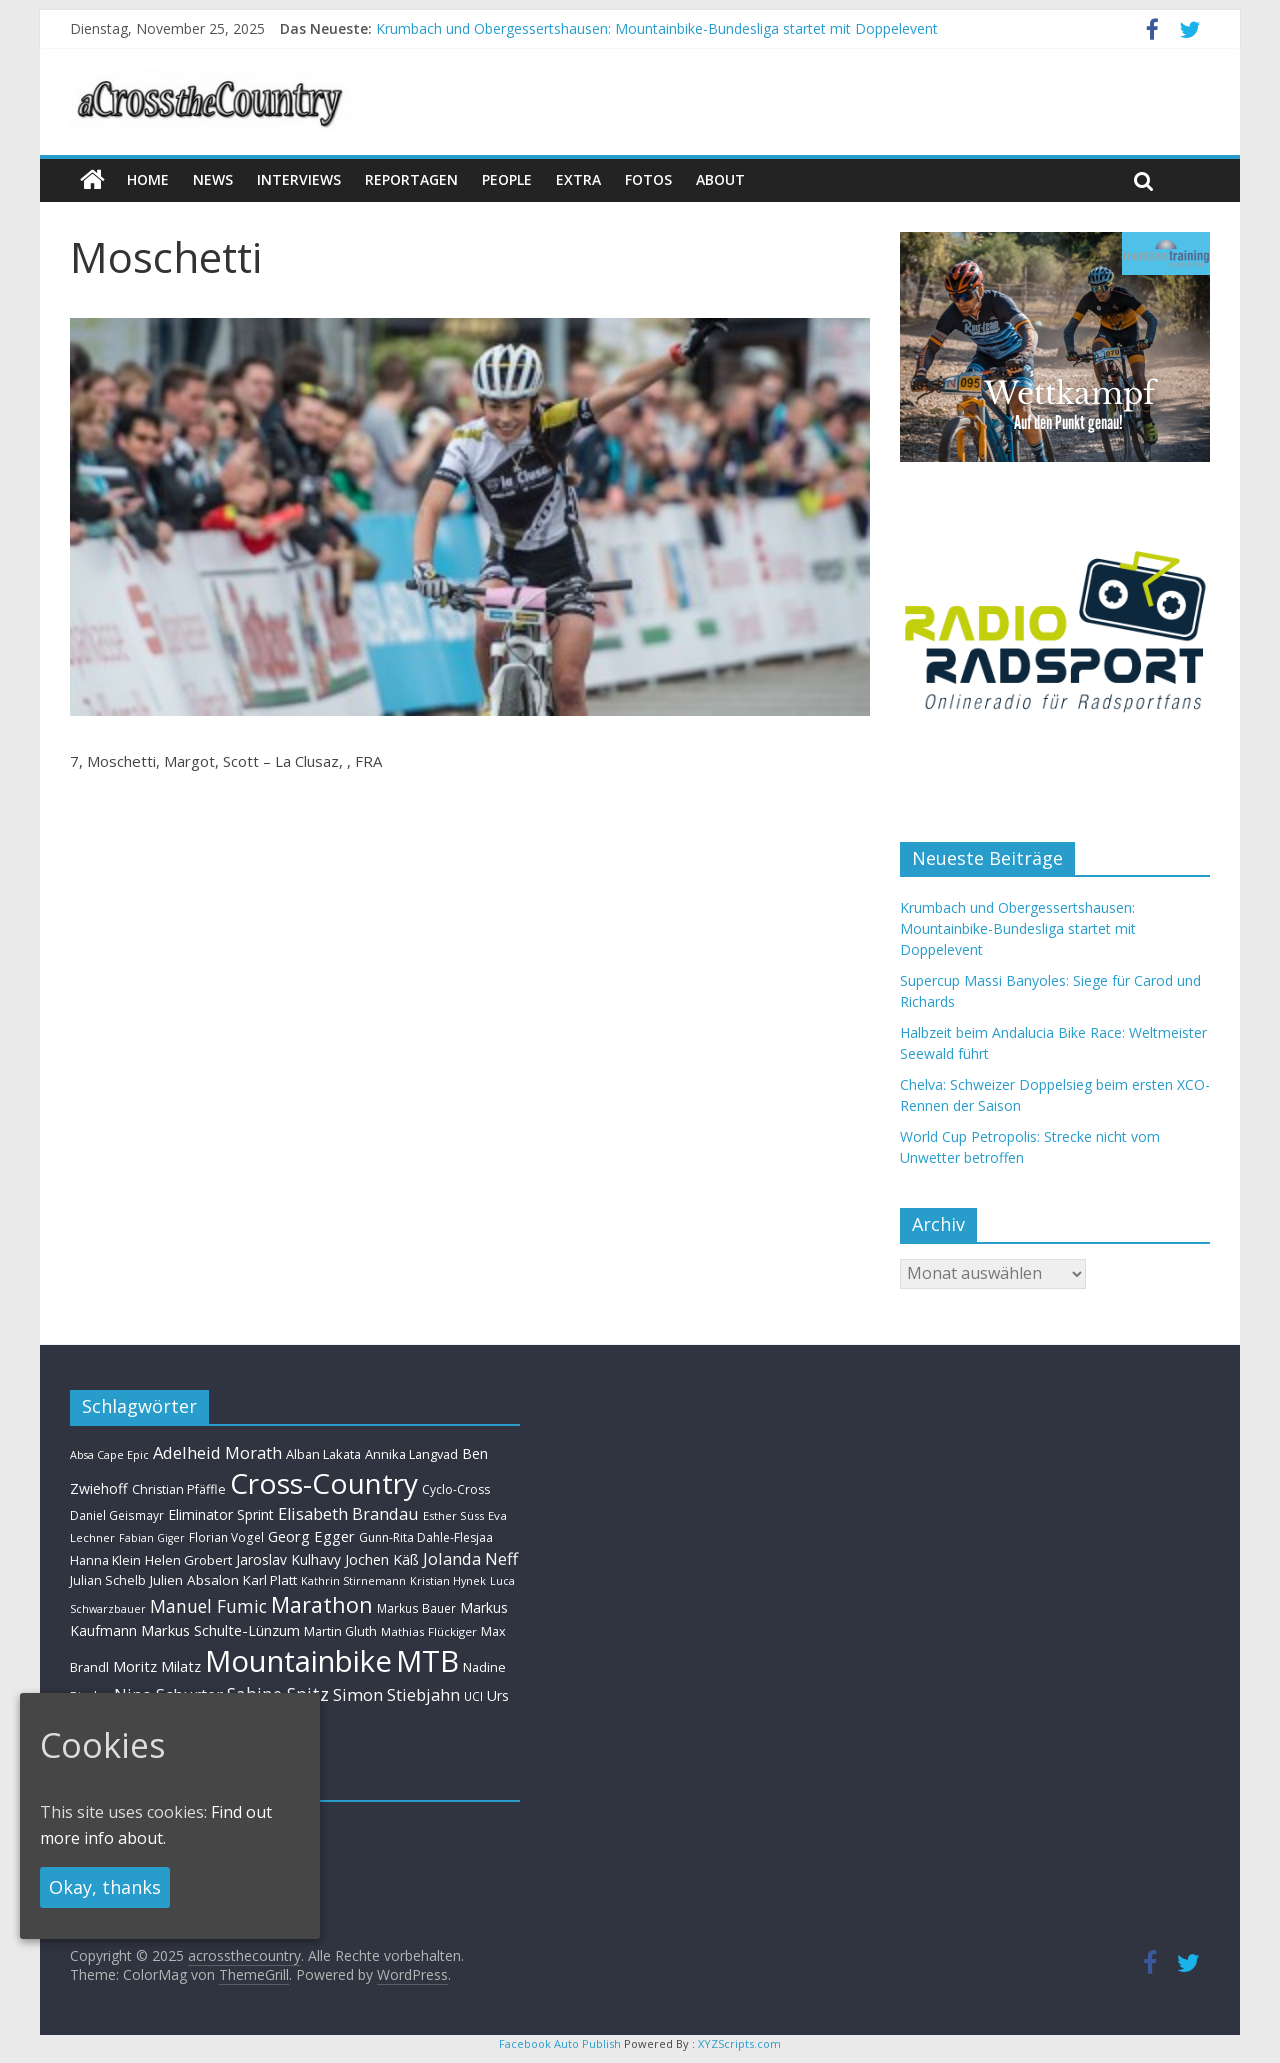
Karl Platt (270, 1580)
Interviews (299, 179)
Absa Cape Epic (109, 1454)
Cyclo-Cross (456, 1489)
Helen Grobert (188, 1560)
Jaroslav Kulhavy (288, 1559)
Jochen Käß (382, 1559)
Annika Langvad (411, 1454)
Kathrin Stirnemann (353, 1580)
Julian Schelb (108, 1580)
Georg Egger (311, 1536)
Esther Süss (453, 1515)
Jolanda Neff (470, 1558)
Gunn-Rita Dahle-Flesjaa (426, 1537)
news (213, 179)
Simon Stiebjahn (396, 1694)
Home (148, 179)
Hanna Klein (105, 1560)
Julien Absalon (194, 1580)
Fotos (648, 179)
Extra (578, 179)
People (507, 179)
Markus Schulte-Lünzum (220, 1630)
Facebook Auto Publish (560, 2043)
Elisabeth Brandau (348, 1514)
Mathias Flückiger (429, 1631)
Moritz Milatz (157, 1666)
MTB (427, 1661)
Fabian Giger (152, 1538)
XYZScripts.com (739, 2043)
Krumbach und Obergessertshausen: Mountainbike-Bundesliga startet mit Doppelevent (657, 28)
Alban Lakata (323, 1454)
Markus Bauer (416, 1608)
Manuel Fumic (208, 1606)
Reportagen (411, 179)
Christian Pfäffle (179, 1489)
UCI (473, 1696)
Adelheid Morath (217, 1452)
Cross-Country (324, 1483)
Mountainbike (298, 1661)
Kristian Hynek (448, 1580)
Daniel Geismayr (117, 1515)
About (720, 179)
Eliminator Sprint (221, 1514)
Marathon (322, 1604)
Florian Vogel (226, 1537)
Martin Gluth (340, 1631)
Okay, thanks (105, 1887)
